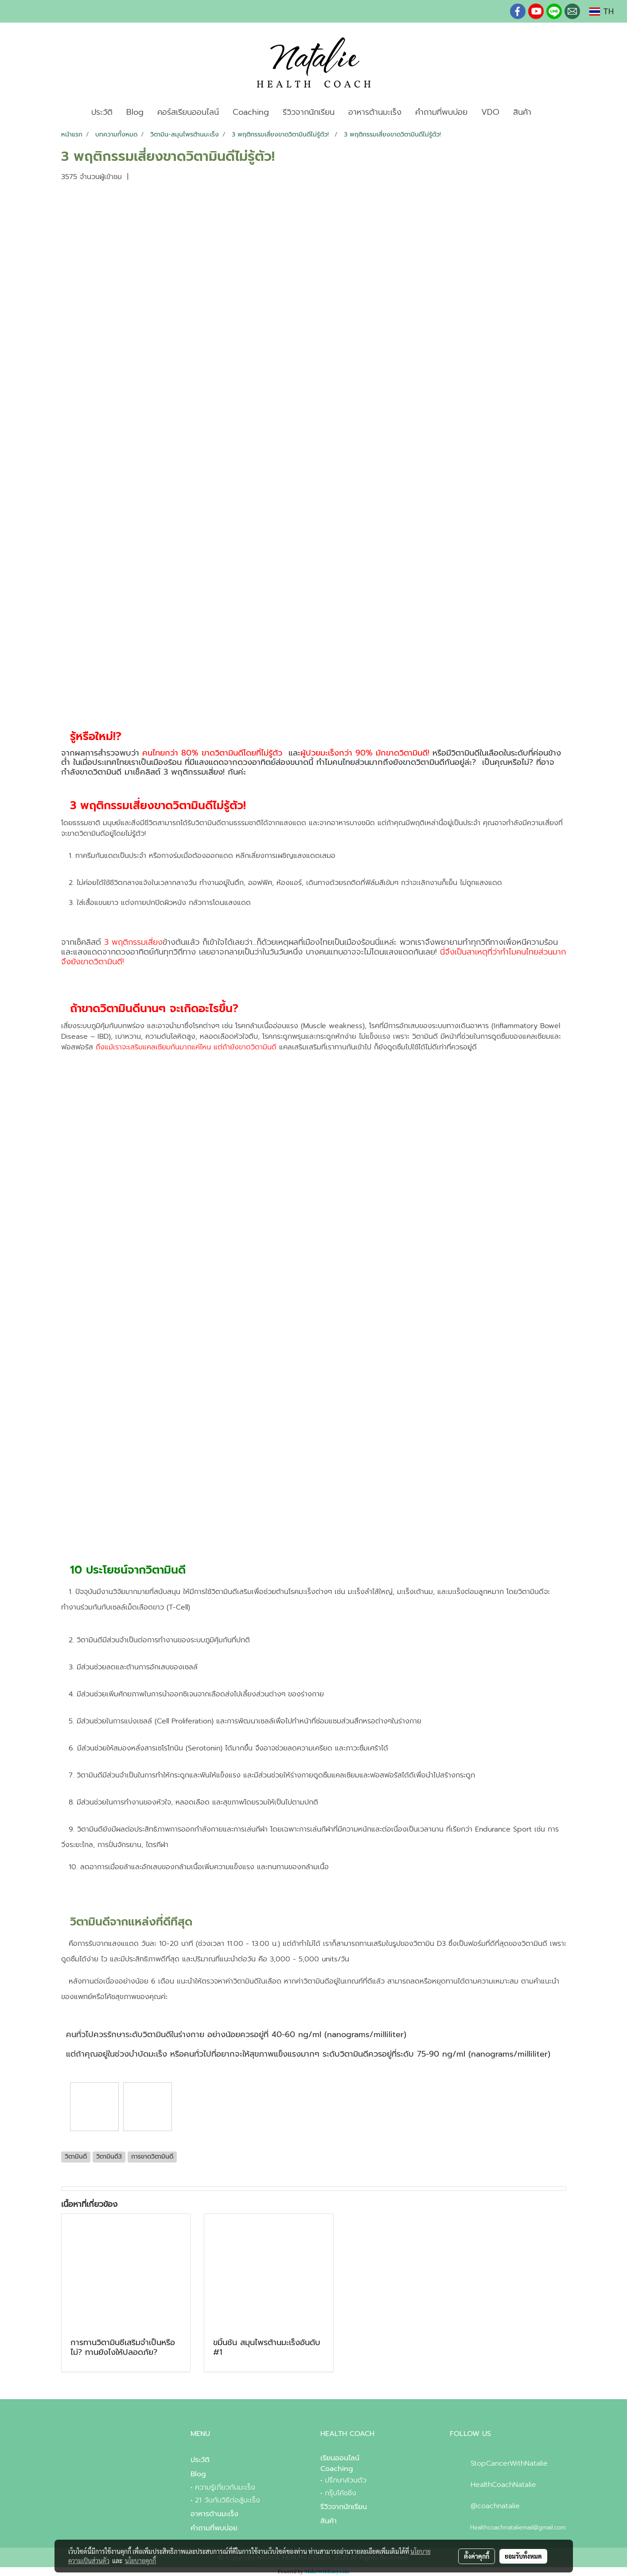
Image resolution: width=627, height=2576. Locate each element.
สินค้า (522, 112)
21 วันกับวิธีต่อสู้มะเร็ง (227, 2500)
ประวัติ (102, 112)
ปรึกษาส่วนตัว (345, 2480)
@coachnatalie (495, 2506)
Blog (135, 112)
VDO (490, 112)
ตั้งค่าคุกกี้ (476, 2556)
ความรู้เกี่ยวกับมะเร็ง (225, 2487)
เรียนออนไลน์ (339, 2458)
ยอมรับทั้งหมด (523, 2556)
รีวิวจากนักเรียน (309, 112)
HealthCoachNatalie (503, 2484)
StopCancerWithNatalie (509, 2463)
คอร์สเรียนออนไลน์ (188, 112)
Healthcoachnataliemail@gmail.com (517, 2527)
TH (601, 11)
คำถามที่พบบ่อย (441, 112)
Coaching (251, 112)
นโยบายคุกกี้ (140, 2560)
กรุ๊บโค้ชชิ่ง (340, 2493)
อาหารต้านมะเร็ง (374, 112)
